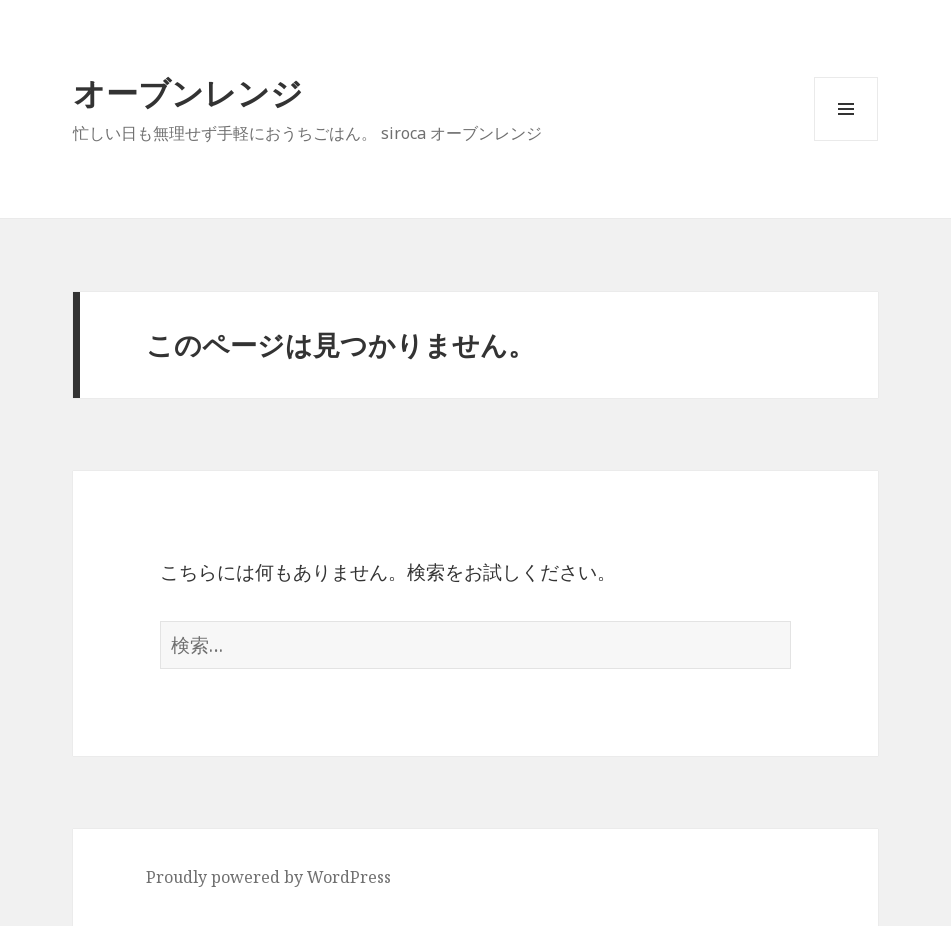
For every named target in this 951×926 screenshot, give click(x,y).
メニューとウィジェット (846, 140)
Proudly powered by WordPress (268, 877)
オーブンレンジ (188, 92)
